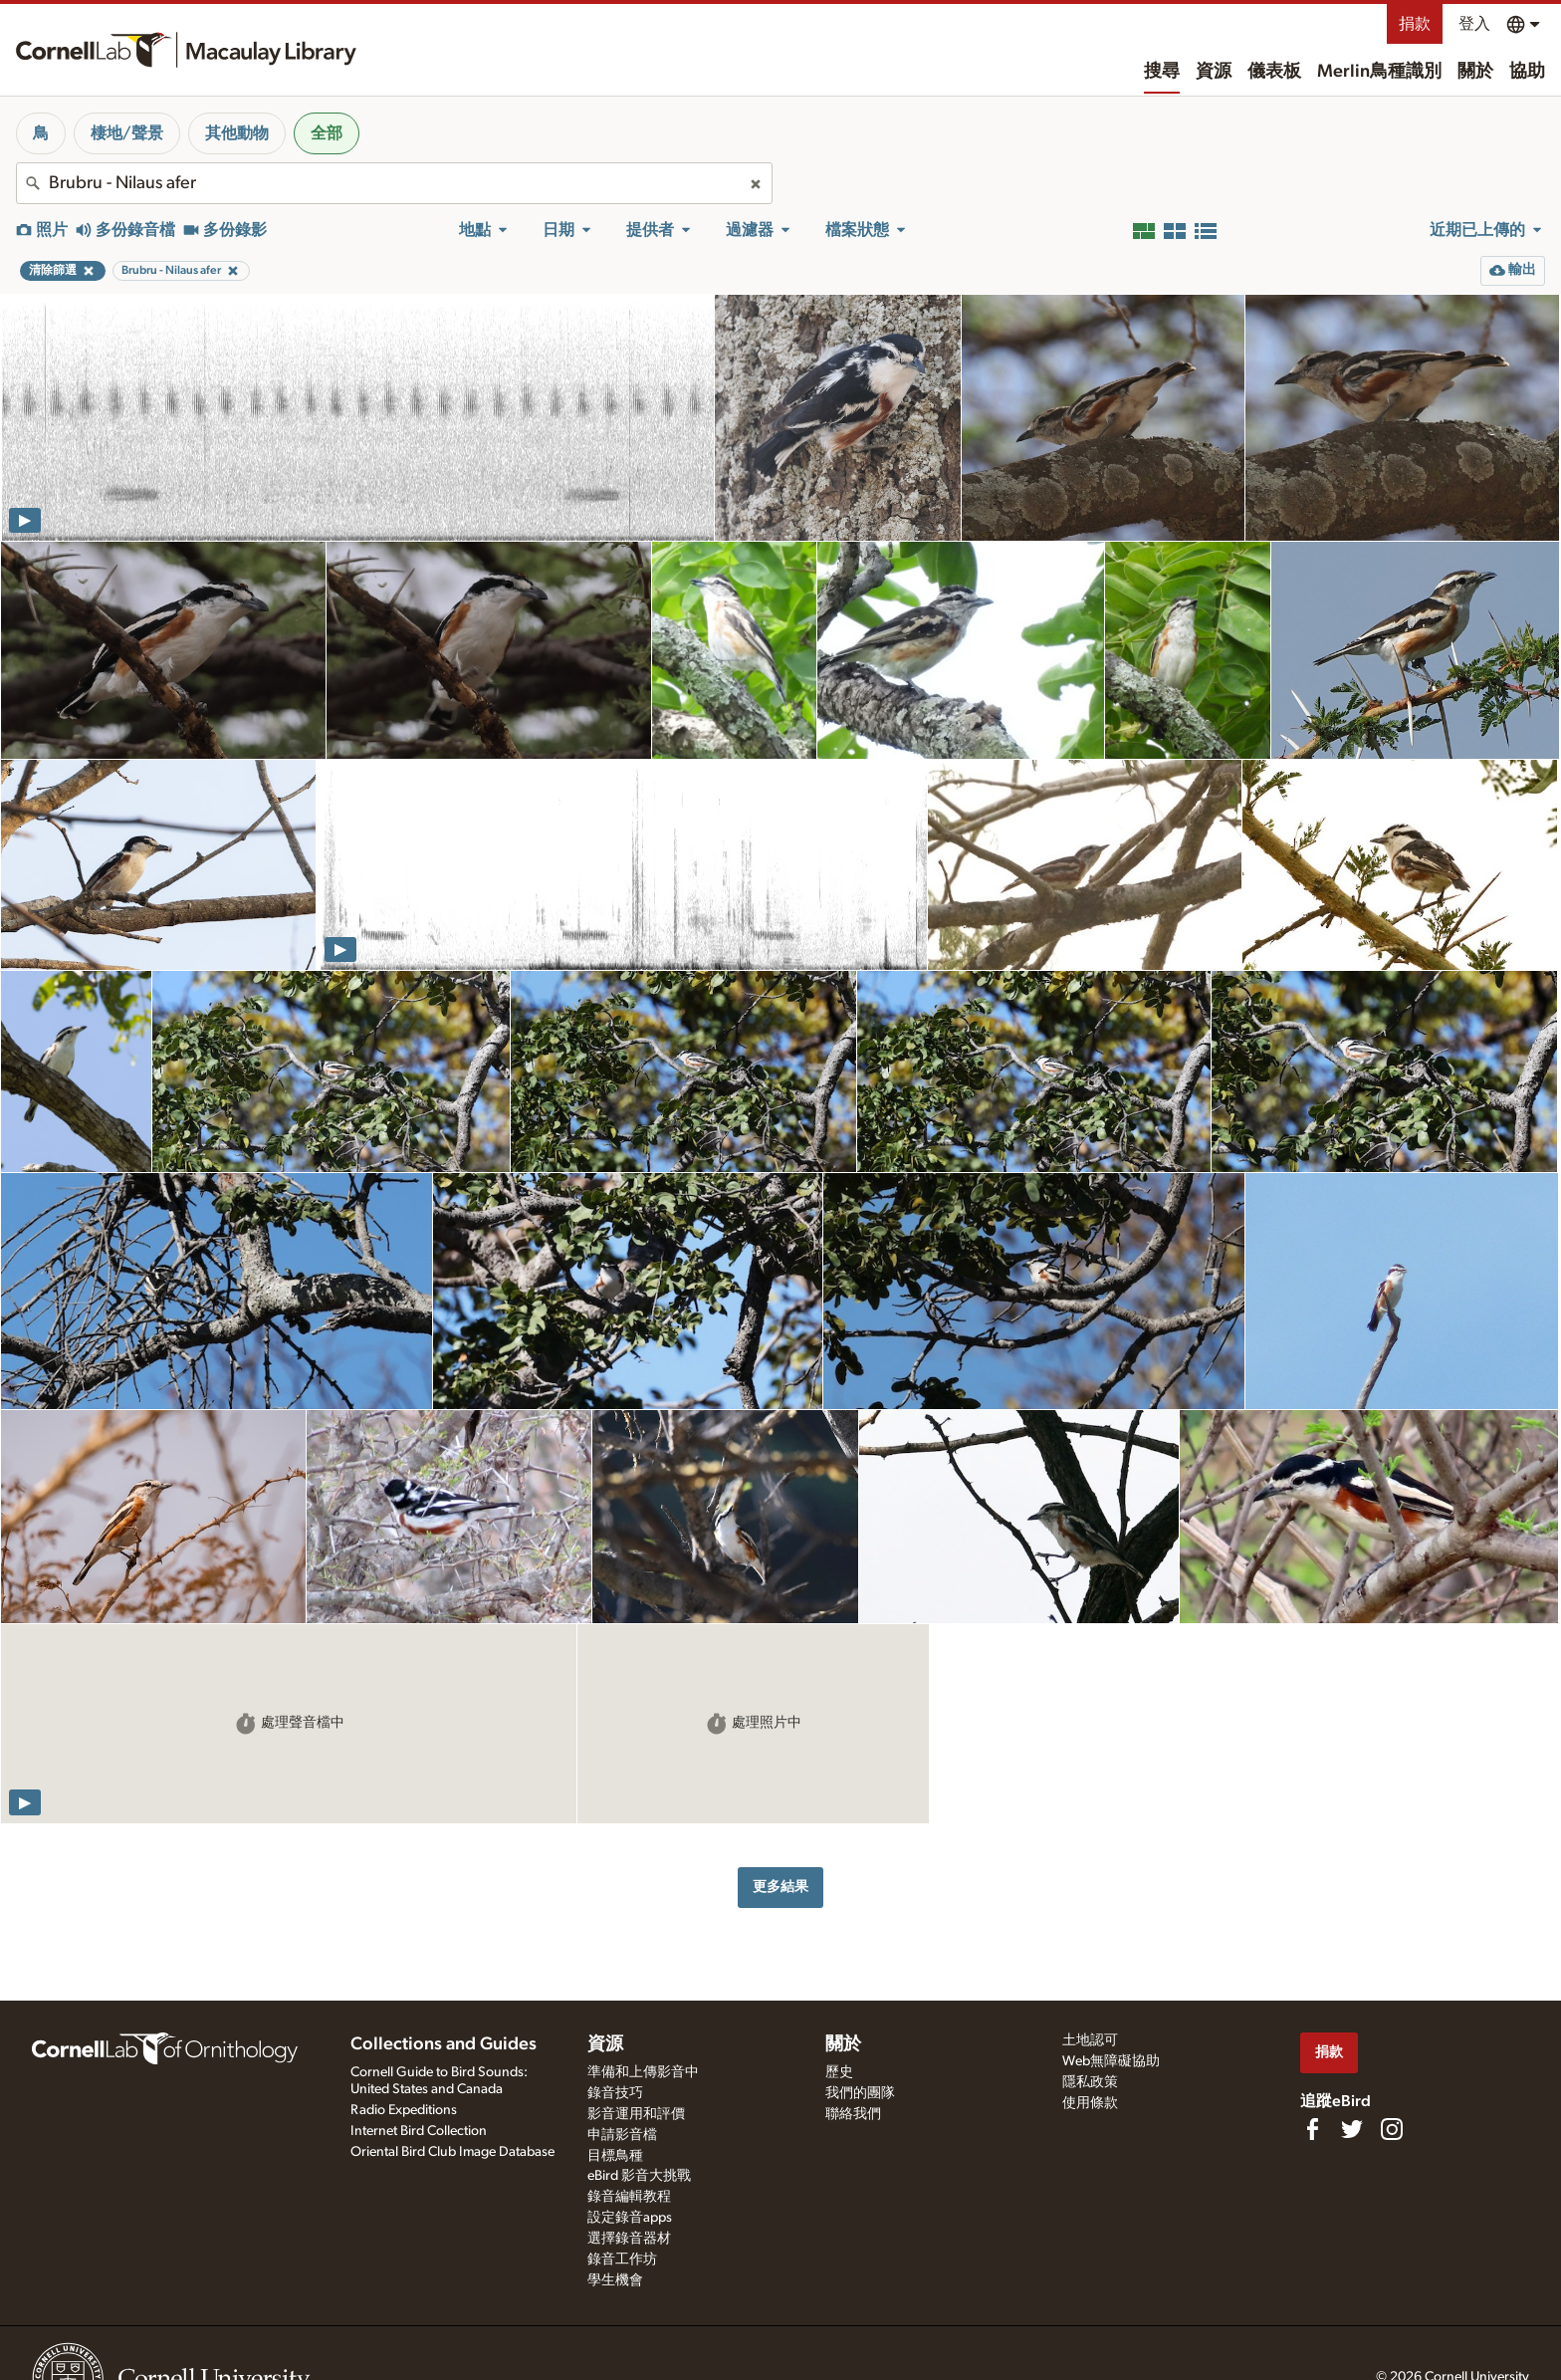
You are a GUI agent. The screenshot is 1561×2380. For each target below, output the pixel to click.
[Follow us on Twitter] (1352, 2129)
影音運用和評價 (636, 2114)
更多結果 (780, 1886)
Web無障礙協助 (1111, 2061)
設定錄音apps (629, 2218)
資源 (1213, 72)
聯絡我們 (853, 2114)
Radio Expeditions (403, 2110)
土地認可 (1090, 2040)
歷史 (839, 2072)
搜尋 (1162, 72)
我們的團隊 (860, 2093)
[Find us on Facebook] (1312, 2129)
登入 (1474, 24)
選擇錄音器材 (629, 2239)
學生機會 (615, 2280)
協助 (1527, 72)
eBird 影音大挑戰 (639, 2176)
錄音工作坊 (622, 2259)
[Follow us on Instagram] (1392, 2129)
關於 (1475, 72)
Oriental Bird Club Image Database (452, 2152)
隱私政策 (1090, 2082)
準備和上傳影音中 (643, 2072)
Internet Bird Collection (418, 2131)
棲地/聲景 (127, 133)
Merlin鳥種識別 (1379, 72)
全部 (326, 133)
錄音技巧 (615, 2093)
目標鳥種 (615, 2156)
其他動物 (237, 133)
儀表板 (1274, 72)
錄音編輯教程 (629, 2197)
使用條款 (1090, 2103)
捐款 (1415, 24)
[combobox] (394, 183)
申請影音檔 (622, 2135)
